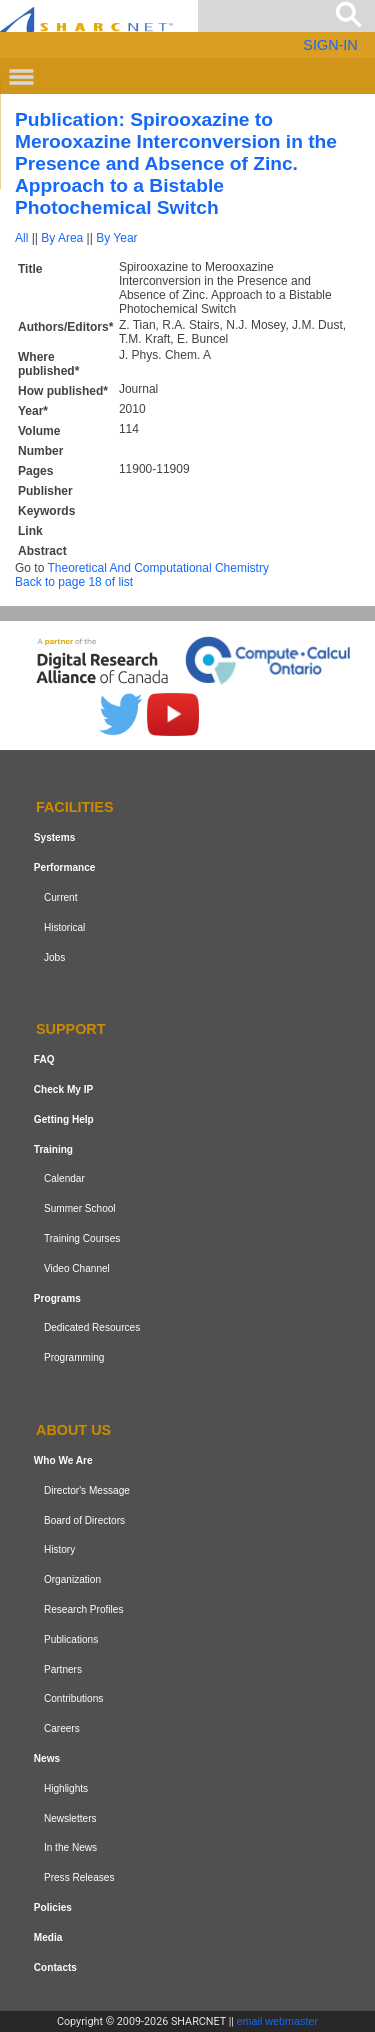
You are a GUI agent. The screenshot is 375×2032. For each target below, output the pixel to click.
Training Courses (82, 1238)
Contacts (55, 1967)
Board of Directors (84, 1520)
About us (73, 1430)
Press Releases (79, 1877)
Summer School (80, 1208)
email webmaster (278, 2021)
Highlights (66, 1788)
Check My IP (63, 1089)
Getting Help (64, 1119)
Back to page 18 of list (74, 582)
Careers (62, 1728)
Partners (63, 1669)
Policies (53, 1907)
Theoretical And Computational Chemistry (157, 568)
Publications (71, 1639)
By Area (62, 238)
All (21, 238)
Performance (65, 867)
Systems (54, 837)
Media (48, 1937)
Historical (64, 927)
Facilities (75, 808)
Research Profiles (84, 1609)
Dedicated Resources (92, 1328)
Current (61, 897)
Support (71, 1030)
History (59, 1549)
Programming (74, 1357)
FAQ (44, 1059)
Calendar (64, 1179)
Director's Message (87, 1490)
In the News (70, 1847)
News (47, 1758)
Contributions (73, 1698)
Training (53, 1149)
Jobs (54, 957)
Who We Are (63, 1460)
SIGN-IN (330, 45)
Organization (72, 1579)
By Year (116, 238)
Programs (57, 1298)
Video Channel (77, 1268)
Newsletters (70, 1818)
